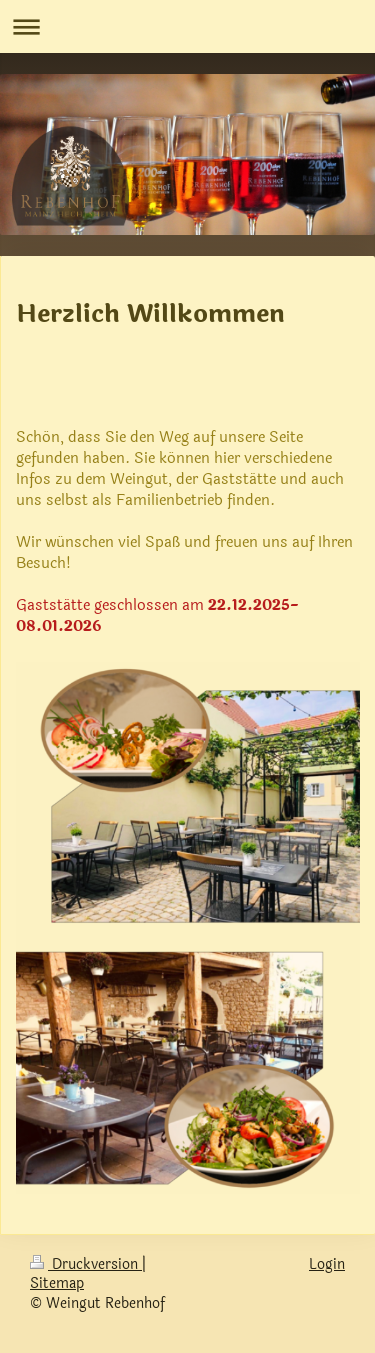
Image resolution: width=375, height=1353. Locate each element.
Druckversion (86, 1264)
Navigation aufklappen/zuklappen (187, 26)
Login (327, 1264)
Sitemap (57, 1283)
